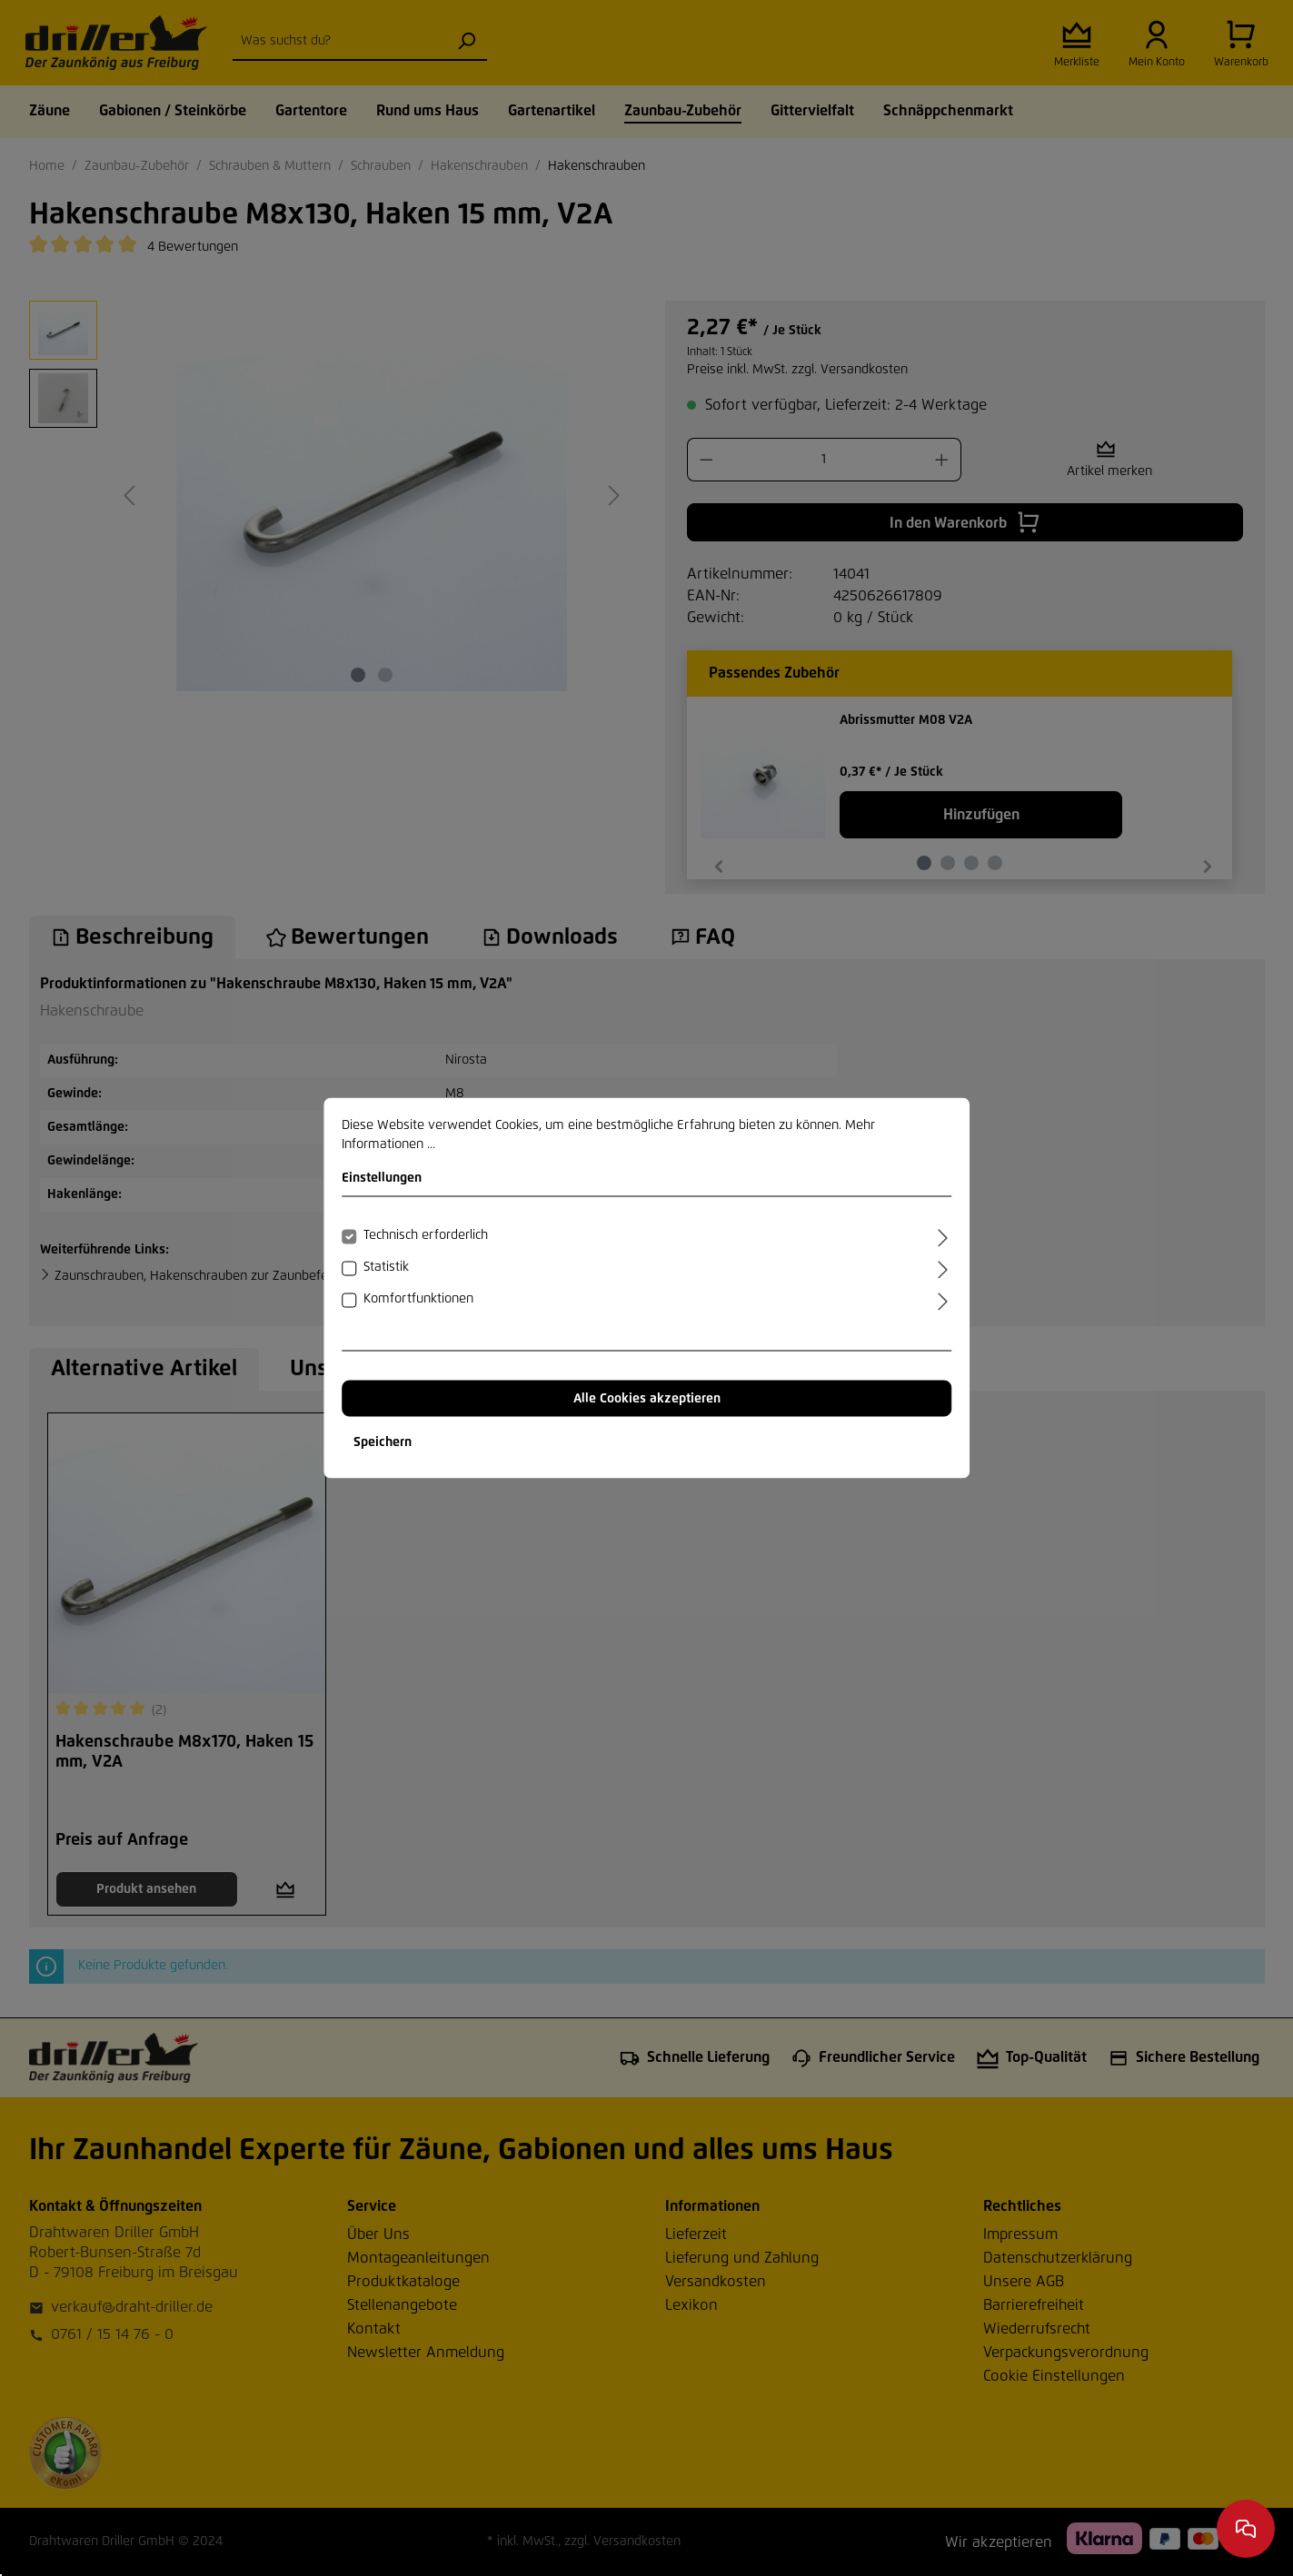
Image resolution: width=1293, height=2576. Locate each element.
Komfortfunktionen (418, 1299)
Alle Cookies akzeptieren (647, 1398)
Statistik (386, 1267)
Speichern (382, 1442)
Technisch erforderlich (425, 1235)
